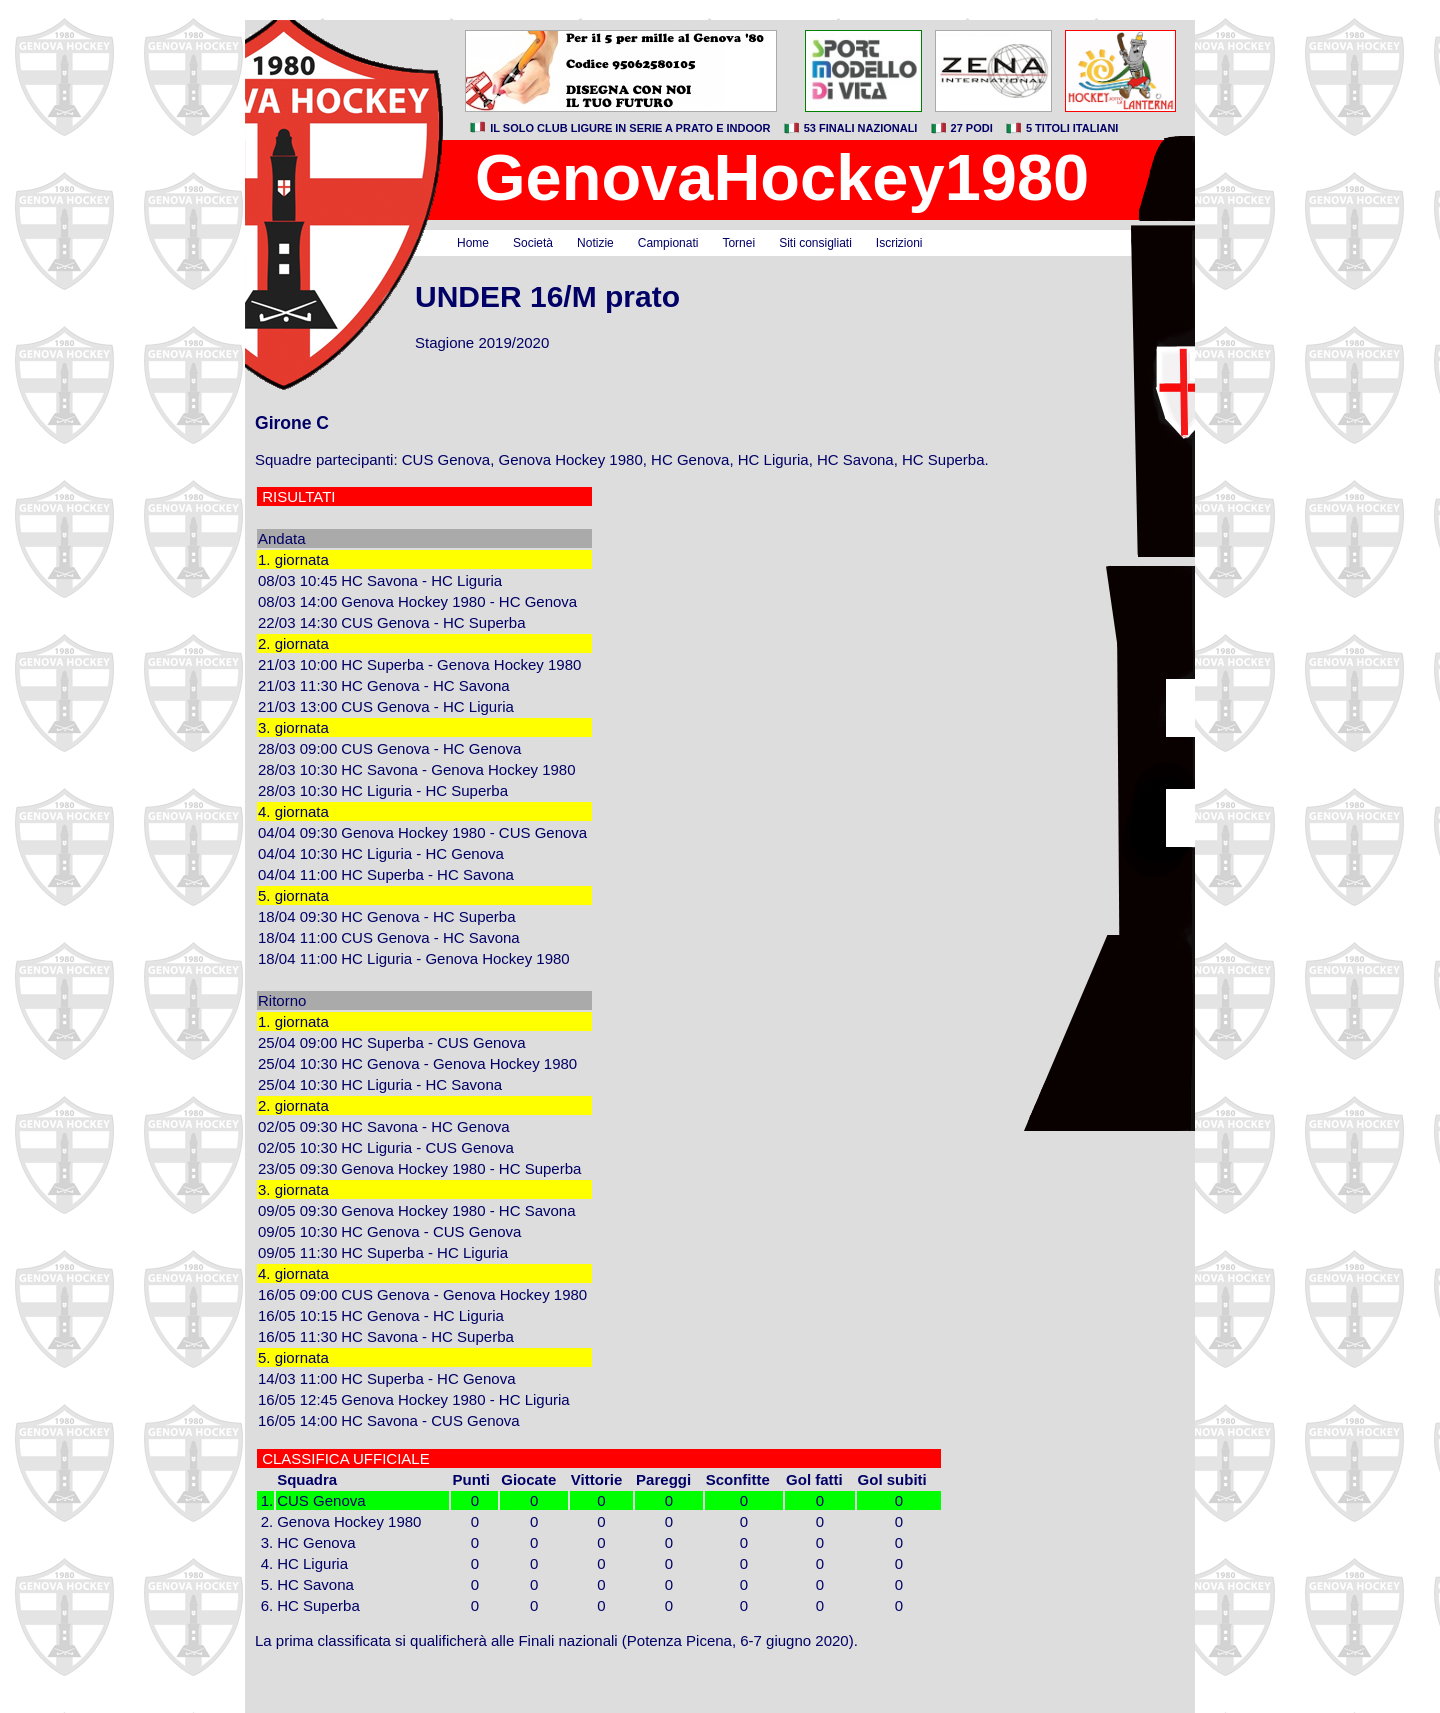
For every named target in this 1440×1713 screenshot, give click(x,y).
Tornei (738, 243)
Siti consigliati (815, 243)
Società (533, 243)
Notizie (595, 243)
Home (473, 243)
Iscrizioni (899, 243)
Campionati (668, 243)
